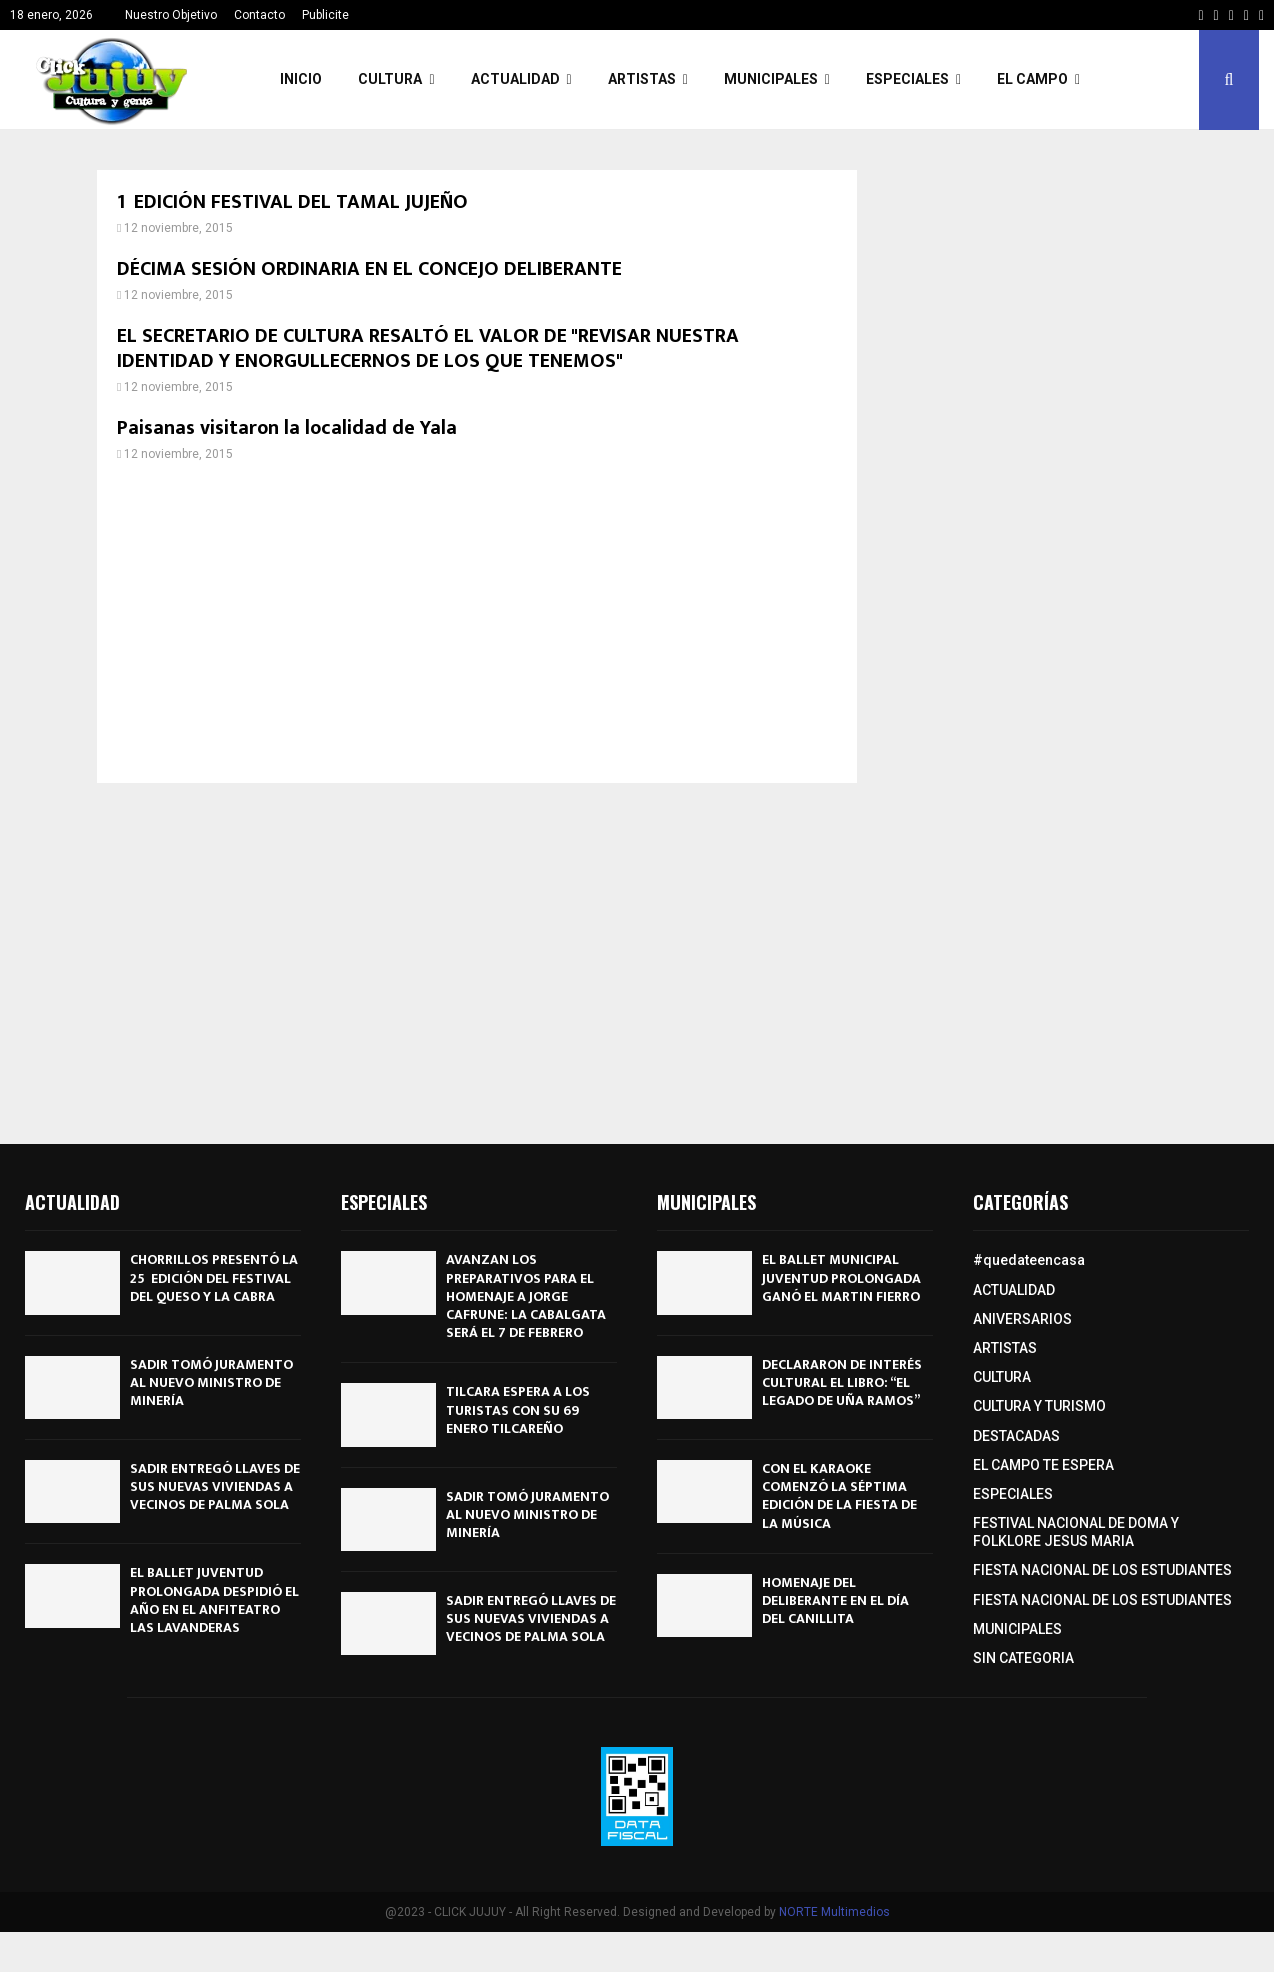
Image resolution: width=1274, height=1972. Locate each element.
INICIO (301, 79)
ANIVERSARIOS (1022, 1319)
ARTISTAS (642, 79)
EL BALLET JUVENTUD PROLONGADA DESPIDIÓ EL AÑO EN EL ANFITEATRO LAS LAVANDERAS (214, 1600)
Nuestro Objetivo (171, 15)
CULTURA (390, 79)
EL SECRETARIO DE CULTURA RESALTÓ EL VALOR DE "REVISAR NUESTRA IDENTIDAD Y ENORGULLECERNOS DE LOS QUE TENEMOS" (428, 348)
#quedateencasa (1029, 1260)
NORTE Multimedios (834, 1912)
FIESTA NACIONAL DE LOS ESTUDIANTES (1102, 1570)
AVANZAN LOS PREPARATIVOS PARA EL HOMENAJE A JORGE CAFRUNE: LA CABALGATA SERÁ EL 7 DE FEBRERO (526, 1296)
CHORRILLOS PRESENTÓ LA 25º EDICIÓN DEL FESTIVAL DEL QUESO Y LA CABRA (214, 1277)
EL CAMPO (1032, 79)
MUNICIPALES (771, 79)
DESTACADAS (1016, 1436)
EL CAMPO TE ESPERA (1043, 1465)
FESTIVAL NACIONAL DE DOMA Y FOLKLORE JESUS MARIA (1076, 1532)
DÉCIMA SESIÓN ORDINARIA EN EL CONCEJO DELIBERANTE (369, 269)
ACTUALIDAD (515, 79)
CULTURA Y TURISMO (1039, 1406)
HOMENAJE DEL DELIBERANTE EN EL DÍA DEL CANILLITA (835, 1600)
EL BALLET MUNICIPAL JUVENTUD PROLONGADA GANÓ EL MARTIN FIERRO (841, 1277)
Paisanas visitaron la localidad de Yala (287, 428)
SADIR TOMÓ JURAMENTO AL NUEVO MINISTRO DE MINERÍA (211, 1382)
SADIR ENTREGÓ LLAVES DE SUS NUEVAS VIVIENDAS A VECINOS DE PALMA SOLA (215, 1486)
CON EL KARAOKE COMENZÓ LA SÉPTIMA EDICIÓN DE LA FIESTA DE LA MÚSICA (839, 1496)
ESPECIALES (907, 79)
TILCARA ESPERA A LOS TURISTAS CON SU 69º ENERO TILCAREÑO (518, 1409)
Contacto (259, 15)
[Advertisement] (477, 623)
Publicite (325, 15)
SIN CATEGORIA (1023, 1658)
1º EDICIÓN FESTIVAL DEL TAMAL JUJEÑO (292, 202)
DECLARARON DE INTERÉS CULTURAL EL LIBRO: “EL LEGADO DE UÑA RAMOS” (842, 1382)
